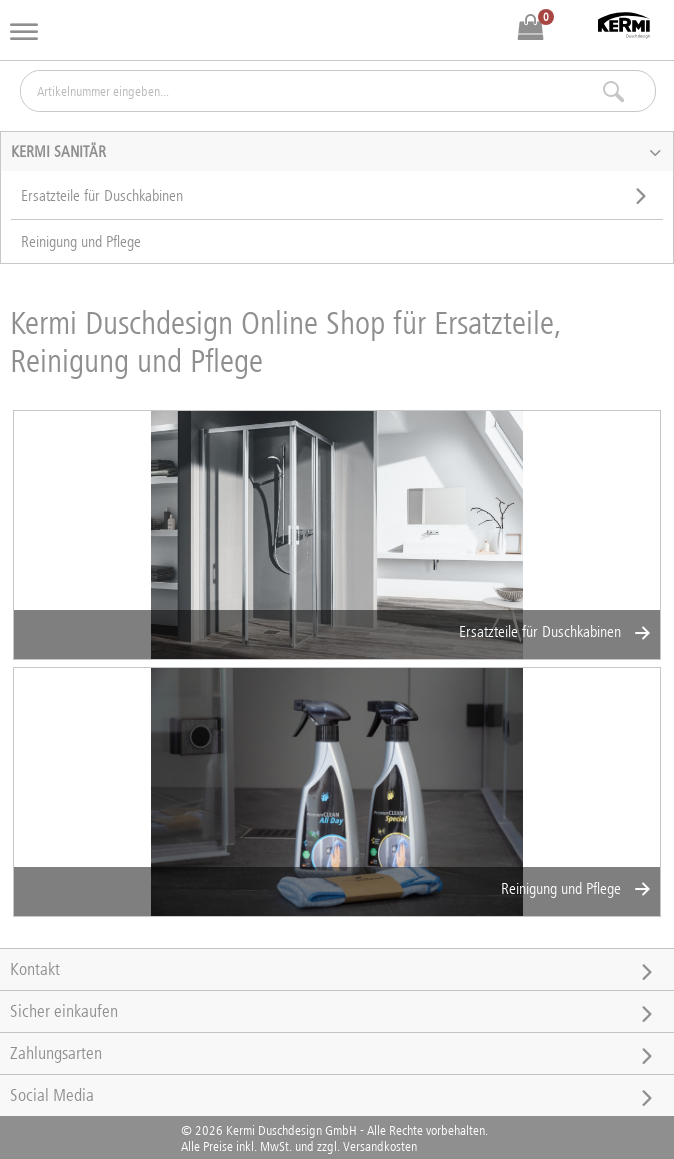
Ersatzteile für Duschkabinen (554, 631)
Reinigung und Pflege (575, 888)
